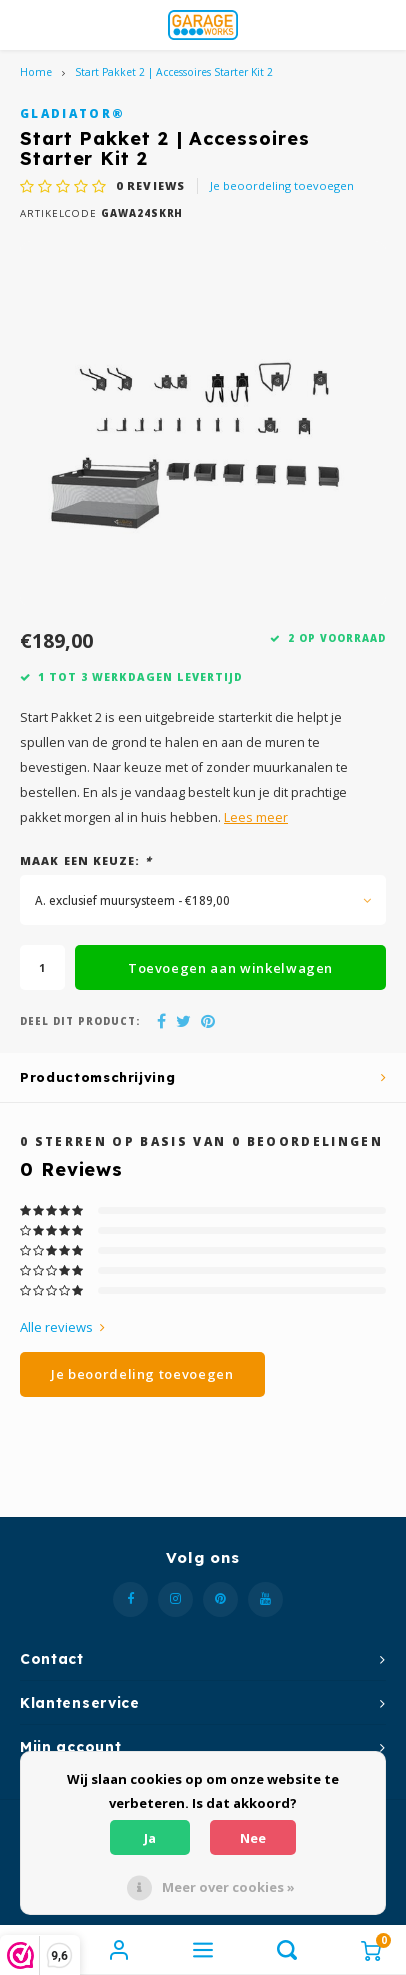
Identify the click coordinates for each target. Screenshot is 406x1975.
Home (36, 72)
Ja (150, 1838)
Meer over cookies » (228, 1887)
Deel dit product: (80, 1021)
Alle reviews (62, 1327)
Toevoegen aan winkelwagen (230, 968)
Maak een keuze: (86, 860)
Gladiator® (72, 113)
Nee (253, 1838)
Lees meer (256, 817)
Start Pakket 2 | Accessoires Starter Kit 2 (174, 72)
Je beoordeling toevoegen (282, 185)
